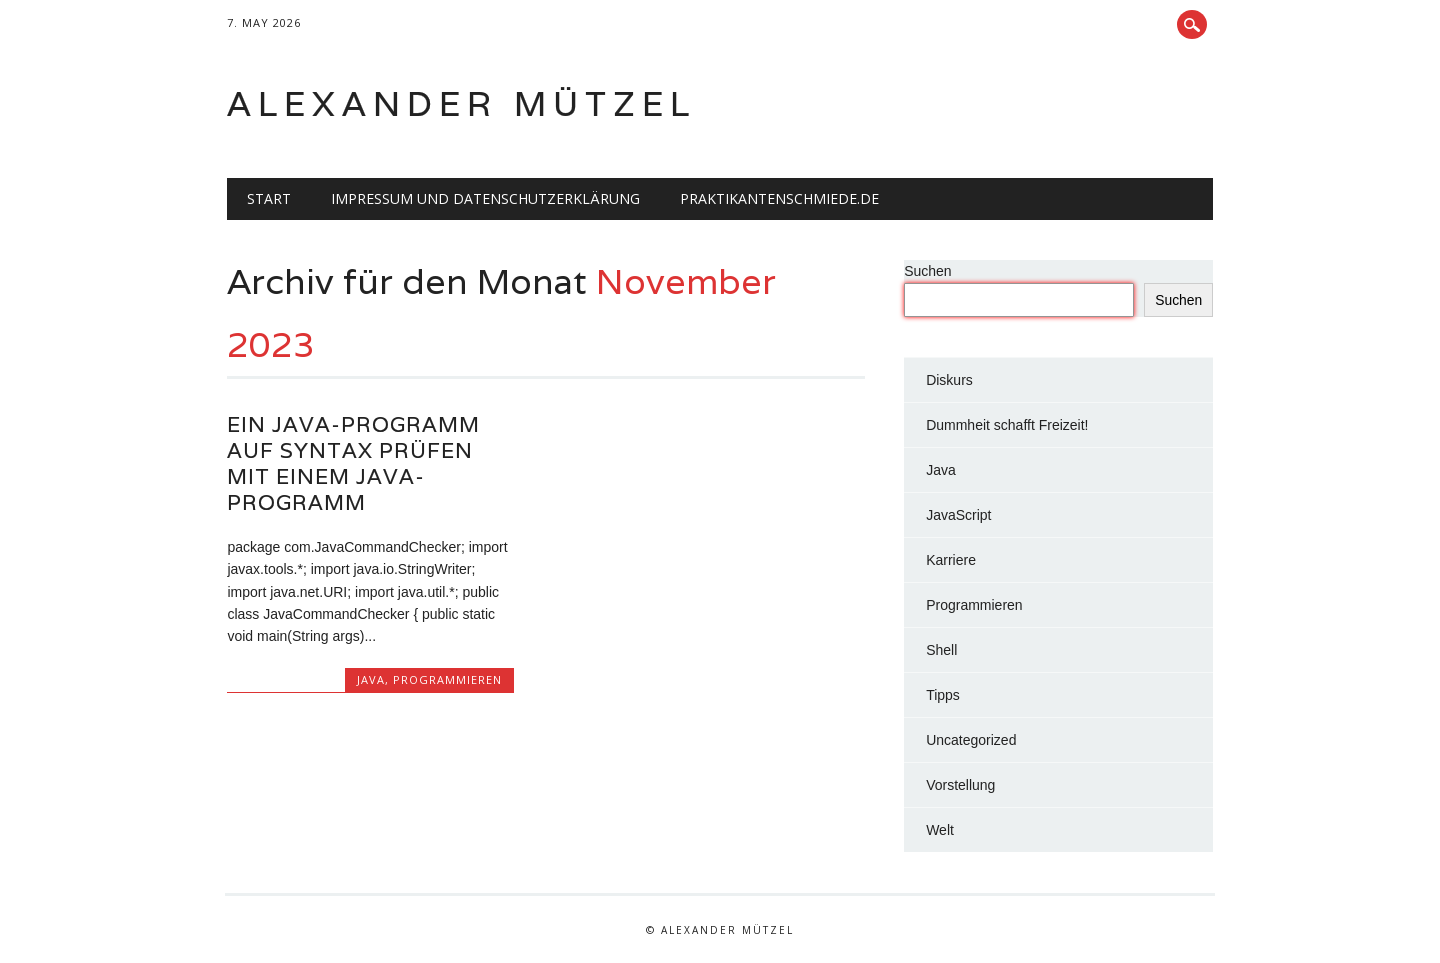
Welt (940, 830)
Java (371, 679)
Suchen (927, 271)
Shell (941, 650)
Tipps (943, 695)
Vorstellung (960, 785)
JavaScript (958, 515)
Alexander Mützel (461, 103)
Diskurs (949, 380)
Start (269, 198)
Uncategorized (971, 740)
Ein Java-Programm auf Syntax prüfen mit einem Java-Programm (353, 463)
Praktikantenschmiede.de (779, 198)
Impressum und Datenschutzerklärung (485, 198)
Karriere (951, 560)
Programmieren (447, 679)
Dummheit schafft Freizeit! (1007, 425)
